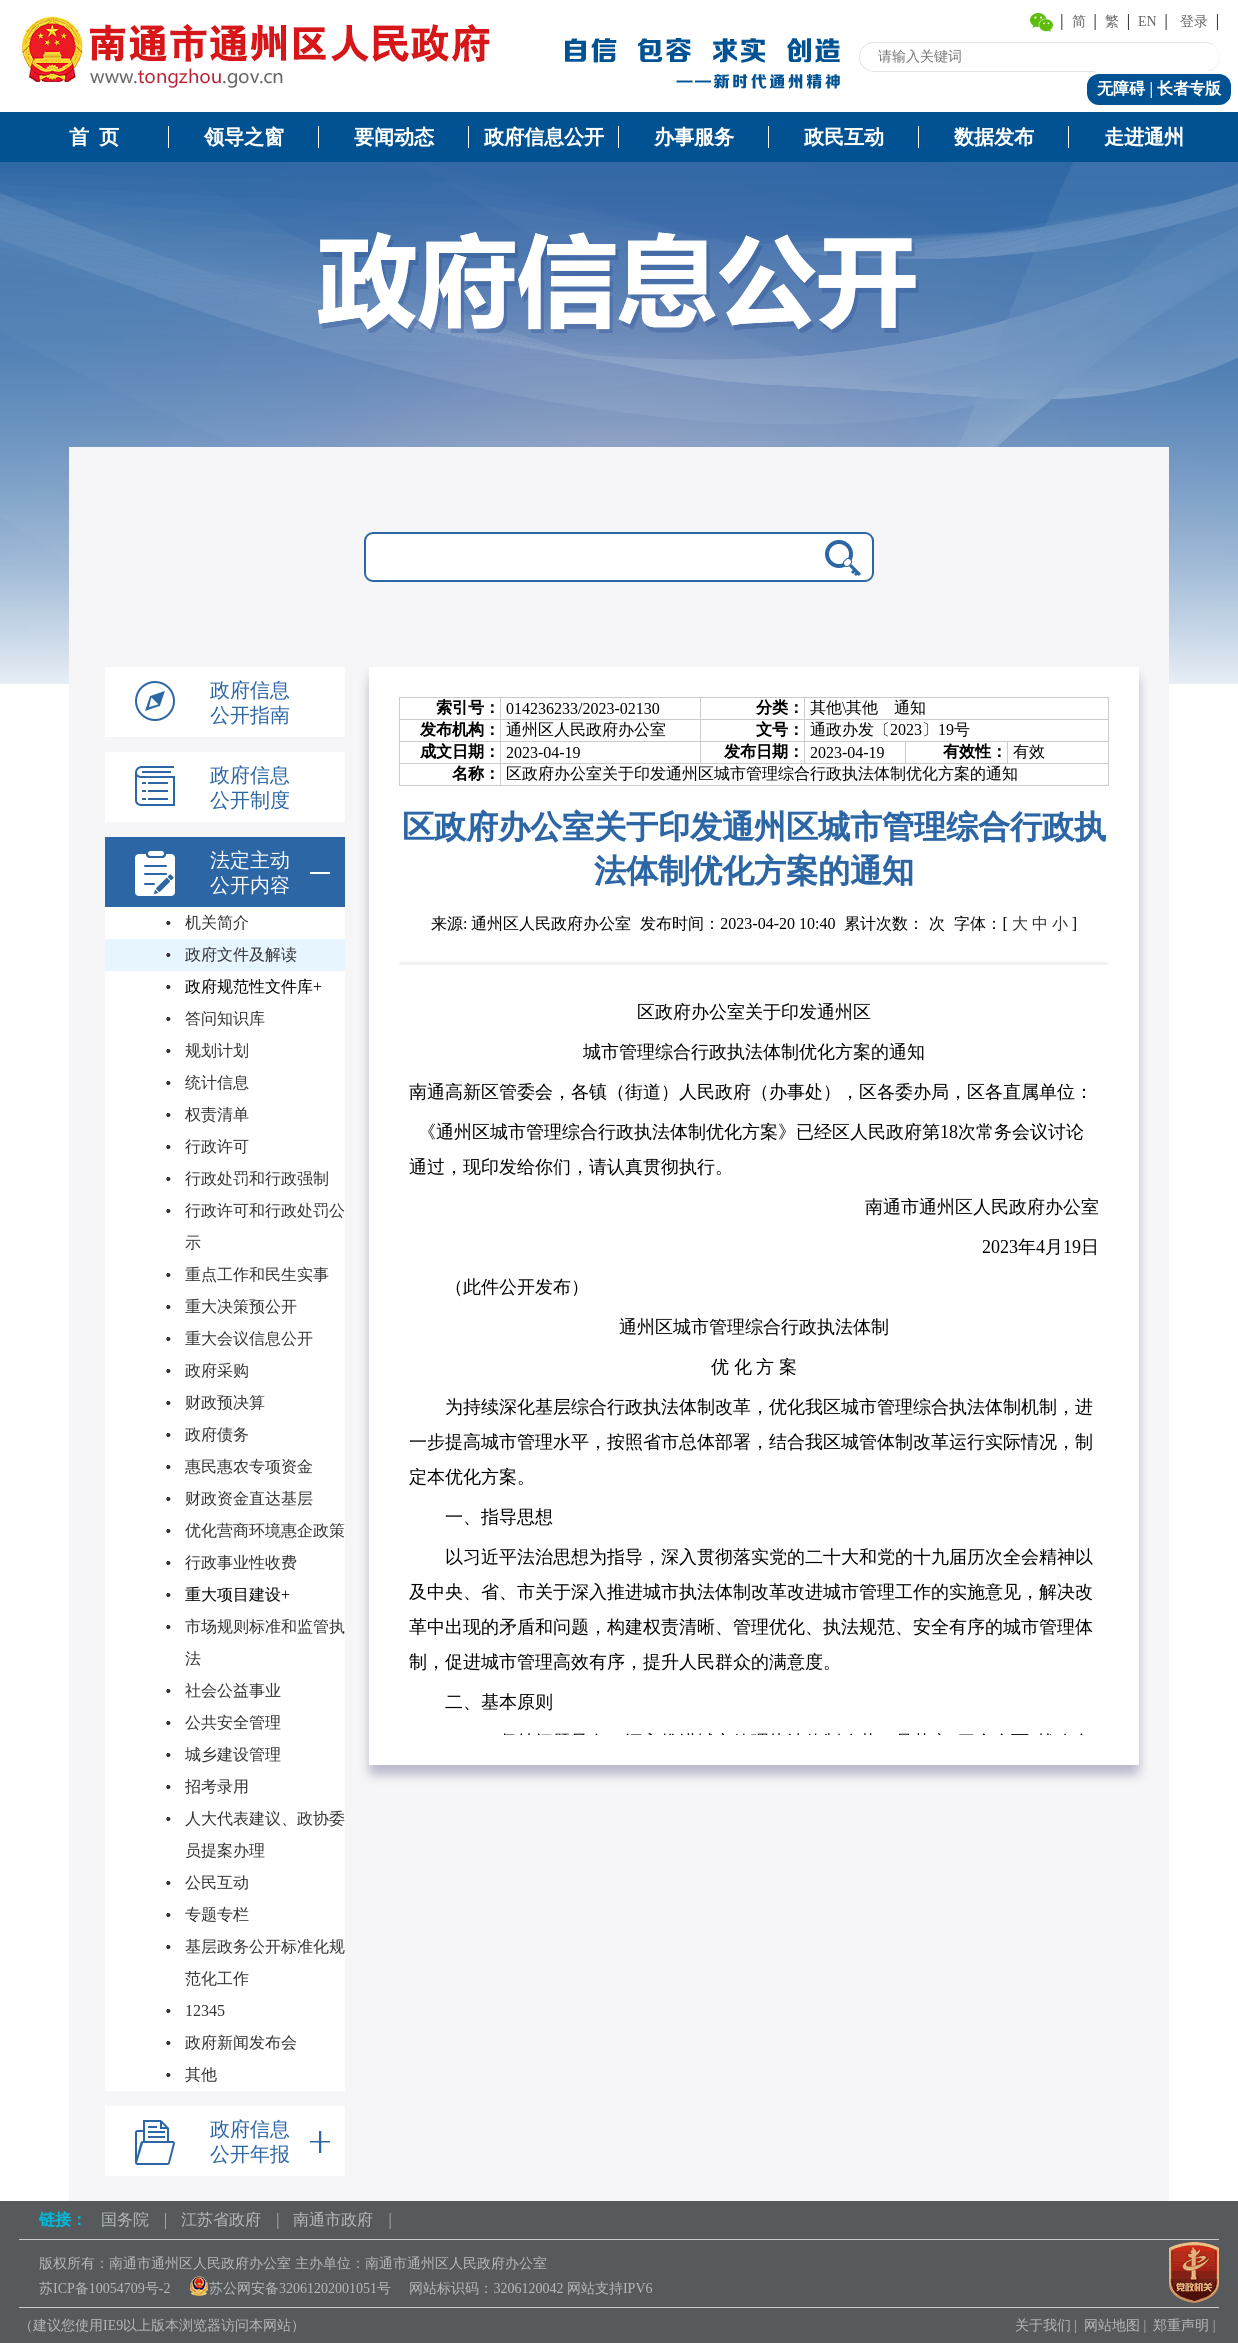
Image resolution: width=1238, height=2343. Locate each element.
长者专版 (1189, 88)
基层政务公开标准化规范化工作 (265, 1962)
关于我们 (1043, 2325)
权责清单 (217, 1114)
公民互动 (217, 1882)
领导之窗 (244, 137)
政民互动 (844, 137)
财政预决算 (225, 1402)
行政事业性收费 (241, 1562)
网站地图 (1112, 2325)
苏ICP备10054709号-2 (104, 2288)
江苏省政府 (221, 2219)
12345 (205, 2010)
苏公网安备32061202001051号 (290, 2288)
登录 (1194, 21)
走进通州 (1144, 137)
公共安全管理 (233, 1722)
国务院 (125, 2219)
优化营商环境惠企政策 (265, 1530)
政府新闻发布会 (241, 2042)
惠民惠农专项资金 (249, 1466)
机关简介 (217, 922)
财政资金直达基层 (249, 1498)
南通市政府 (333, 2219)
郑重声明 (1181, 2325)
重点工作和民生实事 (257, 1274)
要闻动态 (394, 137)
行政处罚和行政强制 (257, 1178)
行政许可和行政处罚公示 (265, 1226)
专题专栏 (217, 1914)
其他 (201, 2074)
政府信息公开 (544, 137)
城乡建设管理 (233, 1754)
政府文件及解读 (241, 954)
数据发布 (994, 137)
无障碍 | (1127, 88)
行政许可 (217, 1146)
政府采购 (217, 1370)
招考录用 (217, 1786)
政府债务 (217, 1434)
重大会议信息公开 (249, 1338)
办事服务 (694, 137)
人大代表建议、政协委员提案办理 (265, 1834)
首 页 (94, 137)
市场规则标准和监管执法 (265, 1642)
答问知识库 (225, 1018)
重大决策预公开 (241, 1306)
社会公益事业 (233, 1690)
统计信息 (217, 1082)
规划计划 (217, 1050)
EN (1147, 21)
